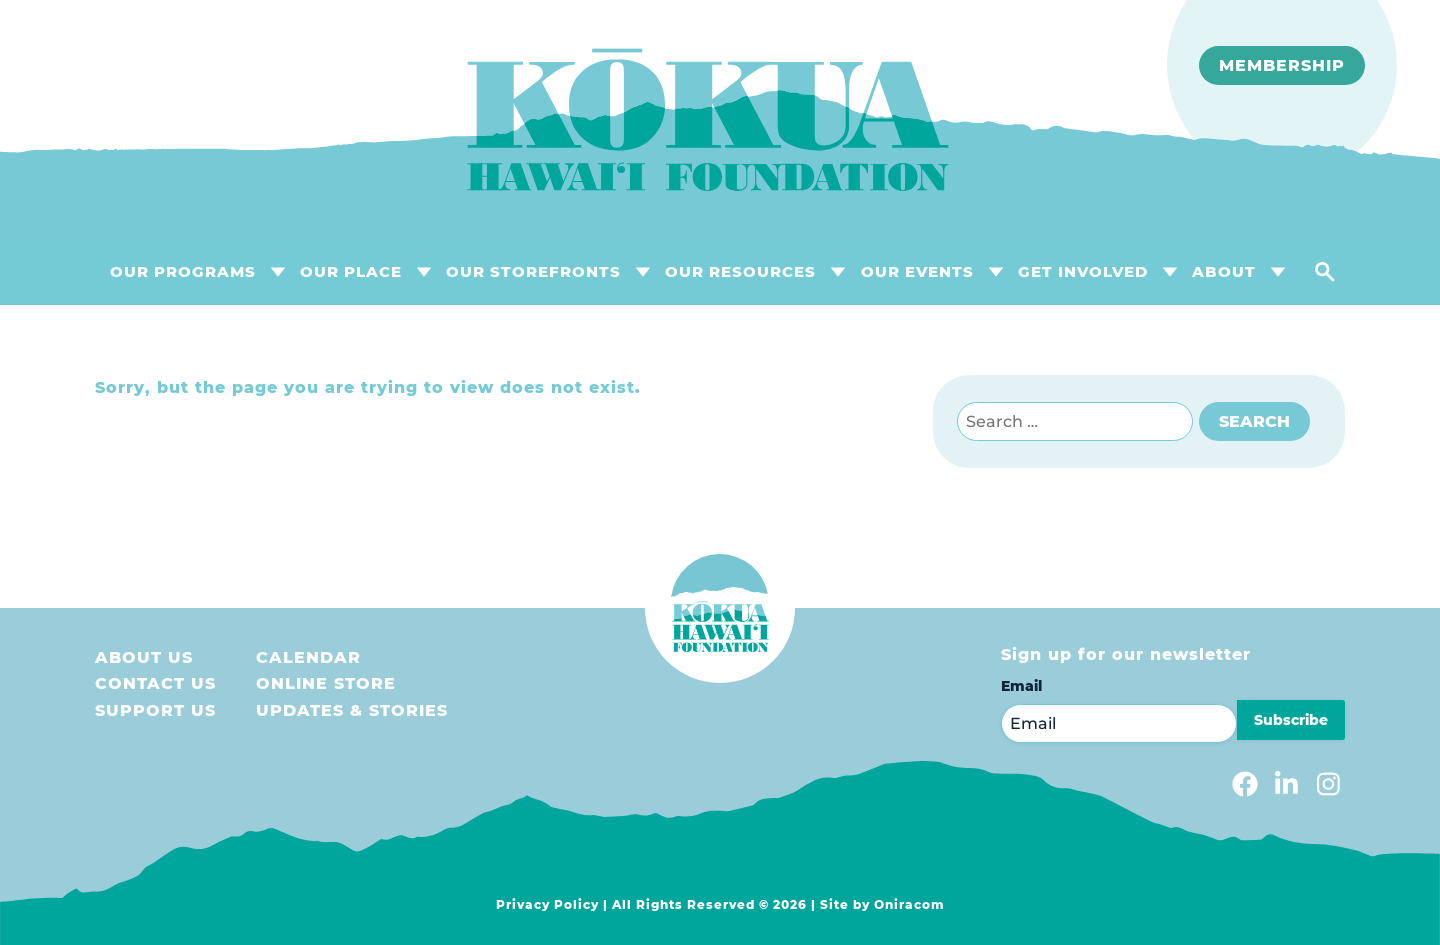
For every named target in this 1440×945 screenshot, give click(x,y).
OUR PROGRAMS (183, 271)
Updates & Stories (352, 710)
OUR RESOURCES (740, 271)
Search (1254, 421)
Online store (326, 683)
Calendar (308, 657)
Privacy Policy (547, 904)
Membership (1282, 65)
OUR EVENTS (917, 271)
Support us (155, 710)
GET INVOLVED (1083, 271)
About (1224, 271)
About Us (144, 657)
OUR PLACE (351, 271)
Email (1021, 686)
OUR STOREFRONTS (533, 271)
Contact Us (155, 683)
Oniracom (909, 904)
